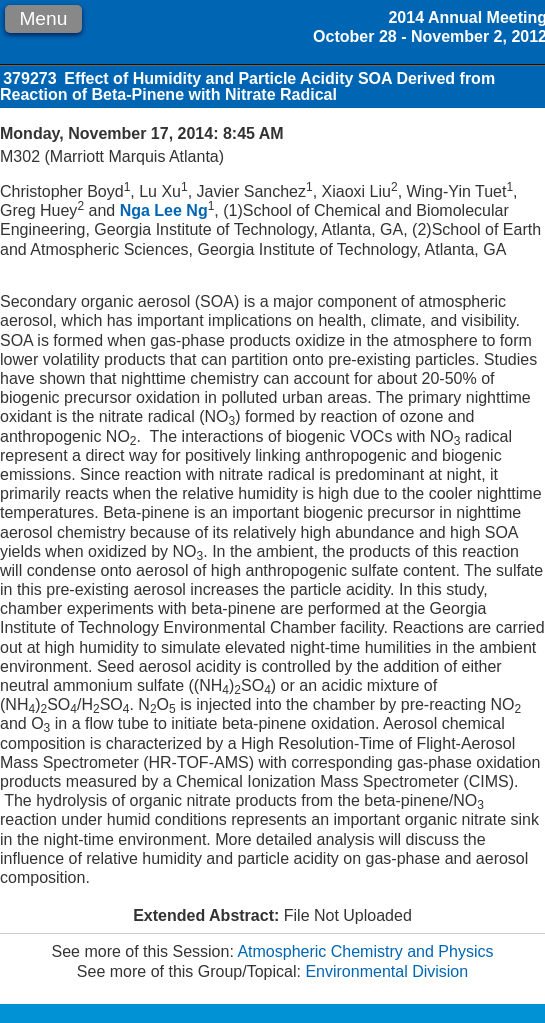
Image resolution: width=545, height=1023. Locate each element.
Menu (43, 18)
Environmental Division (386, 971)
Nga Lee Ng (164, 210)
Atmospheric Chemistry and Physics (365, 951)
